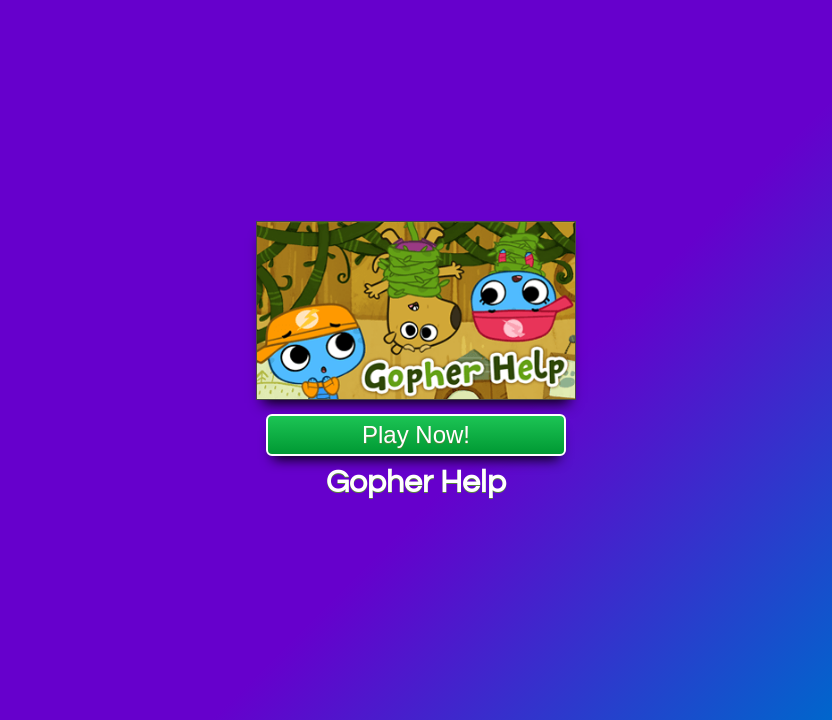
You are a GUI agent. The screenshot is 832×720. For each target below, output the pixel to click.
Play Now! (416, 435)
